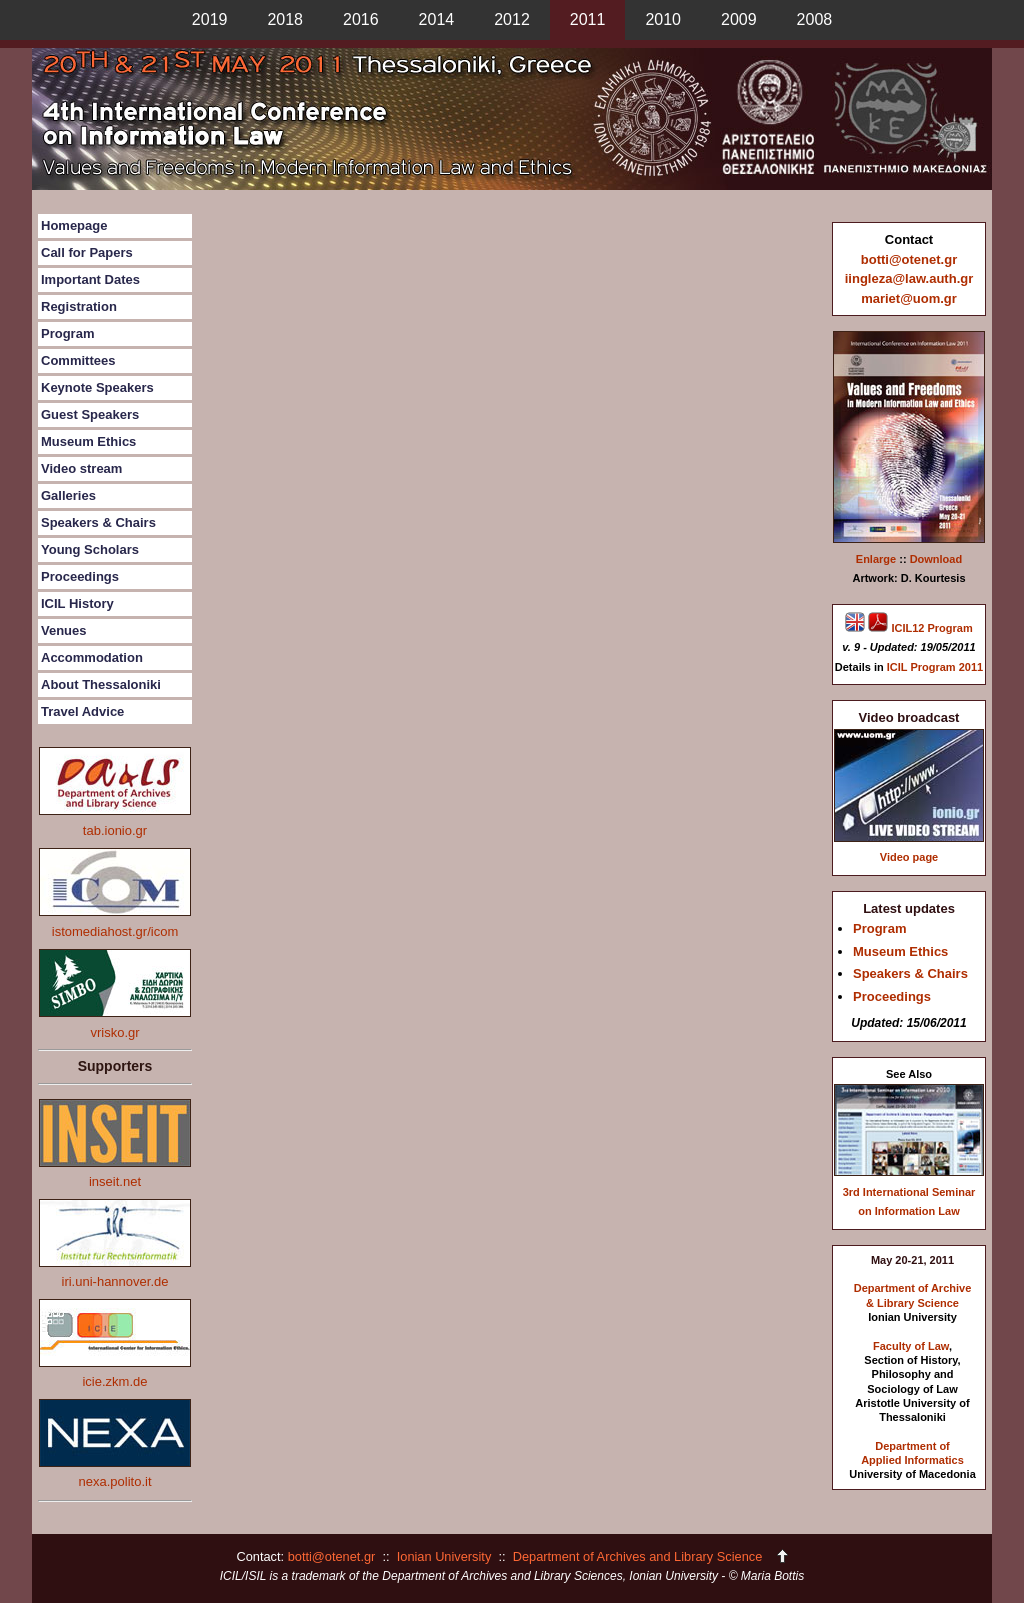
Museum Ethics (88, 441)
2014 (437, 19)
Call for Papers (87, 252)
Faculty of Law (911, 1346)
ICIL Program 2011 (935, 667)
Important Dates (90, 279)
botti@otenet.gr (909, 259)
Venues (64, 630)
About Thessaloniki (101, 684)
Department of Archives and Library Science (639, 1556)
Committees (78, 360)
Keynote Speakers (97, 387)
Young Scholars (90, 549)
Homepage (74, 225)
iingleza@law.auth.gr (909, 278)
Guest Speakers (90, 414)
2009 (739, 19)
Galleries (68, 495)
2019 (210, 19)
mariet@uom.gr (909, 298)
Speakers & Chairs (98, 522)
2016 (361, 19)
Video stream (81, 468)
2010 (663, 19)
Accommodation (92, 657)
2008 (815, 19)
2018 (285, 19)
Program (67, 333)
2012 (512, 19)
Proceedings (80, 576)
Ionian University (444, 1556)
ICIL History (77, 603)
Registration (79, 306)
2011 (588, 19)
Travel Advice (82, 711)
